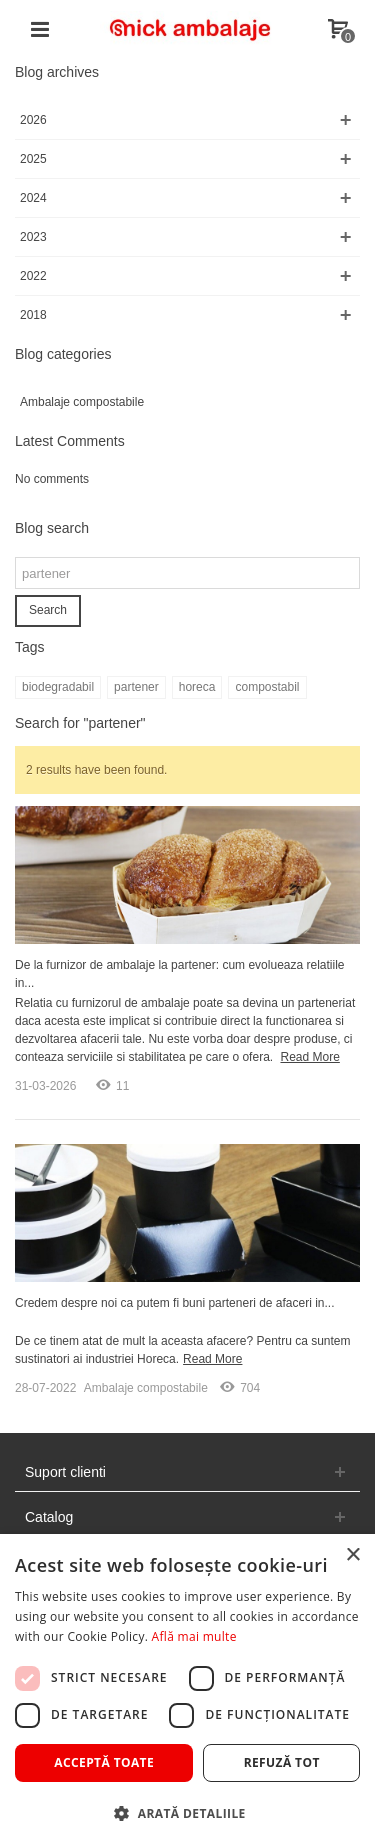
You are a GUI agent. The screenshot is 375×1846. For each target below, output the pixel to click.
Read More (309, 1057)
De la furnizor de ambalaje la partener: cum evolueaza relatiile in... (180, 974)
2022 (33, 276)
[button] (187, 1813)
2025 (33, 159)
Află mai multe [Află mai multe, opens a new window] (194, 1636)
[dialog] (187, 1690)
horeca (197, 687)
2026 (33, 120)
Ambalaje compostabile (82, 402)
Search (48, 610)
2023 (33, 237)
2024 (33, 198)
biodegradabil (58, 687)
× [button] (352, 1555)
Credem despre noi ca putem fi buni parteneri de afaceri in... (175, 1303)
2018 (33, 315)
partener (136, 687)
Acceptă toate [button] (104, 1762)
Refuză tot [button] (282, 1762)
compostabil (267, 687)
